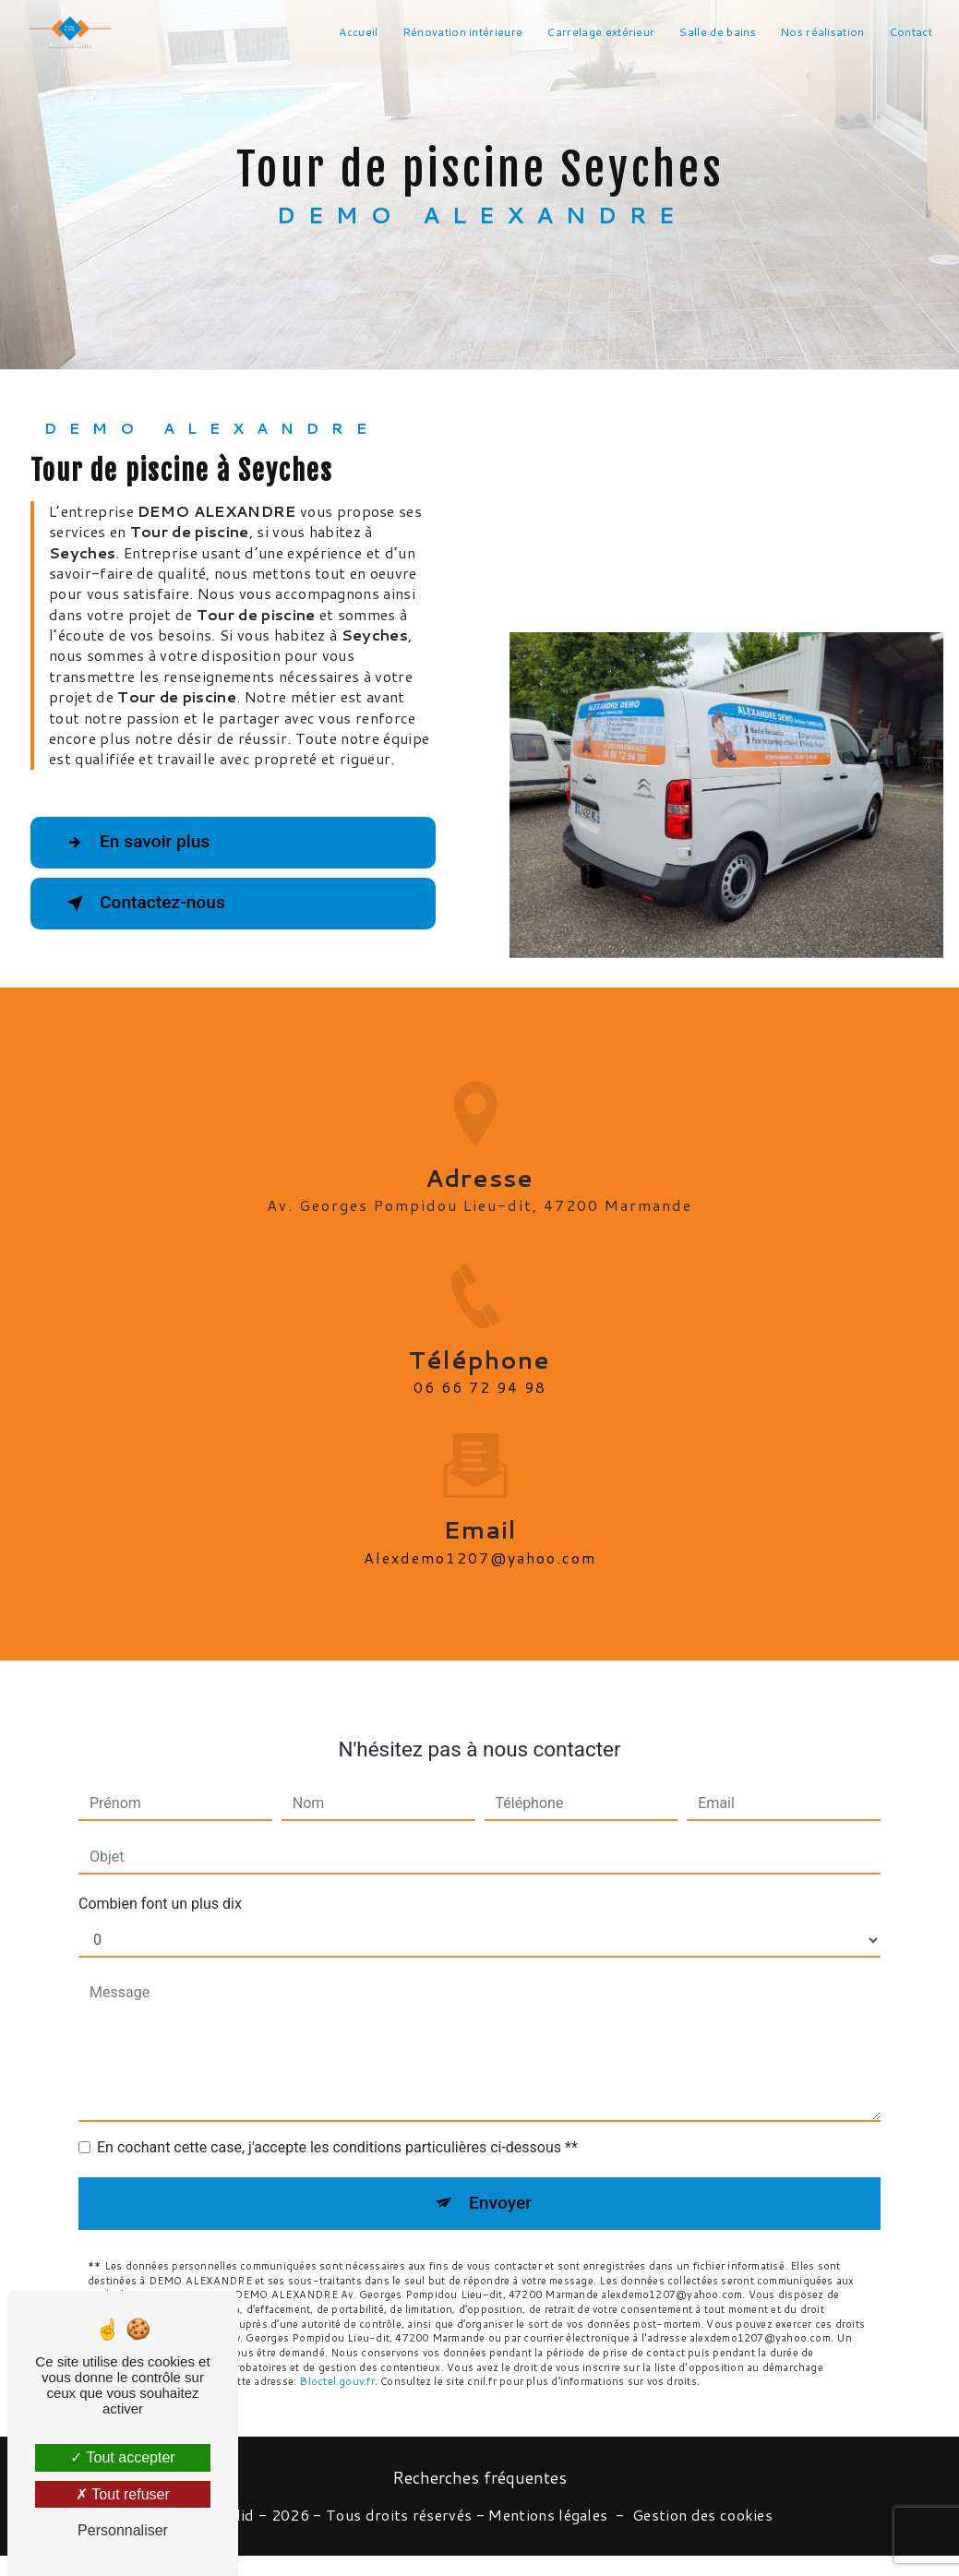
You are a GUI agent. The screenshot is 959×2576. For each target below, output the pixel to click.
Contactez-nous (142, 903)
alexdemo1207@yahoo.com (480, 1536)
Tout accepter (122, 2457)
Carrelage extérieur (600, 32)
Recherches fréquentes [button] (479, 2477)
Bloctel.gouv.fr (336, 2360)
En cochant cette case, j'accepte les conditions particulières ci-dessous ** (337, 2126)
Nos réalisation (822, 32)
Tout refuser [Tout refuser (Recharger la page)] (123, 2494)
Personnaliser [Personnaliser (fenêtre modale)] (123, 2530)
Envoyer (500, 2181)
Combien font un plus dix (160, 1882)
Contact (910, 32)
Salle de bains (716, 32)
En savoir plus (134, 842)
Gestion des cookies (702, 2515)
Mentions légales (547, 2515)
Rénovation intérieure (462, 32)
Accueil (358, 32)
